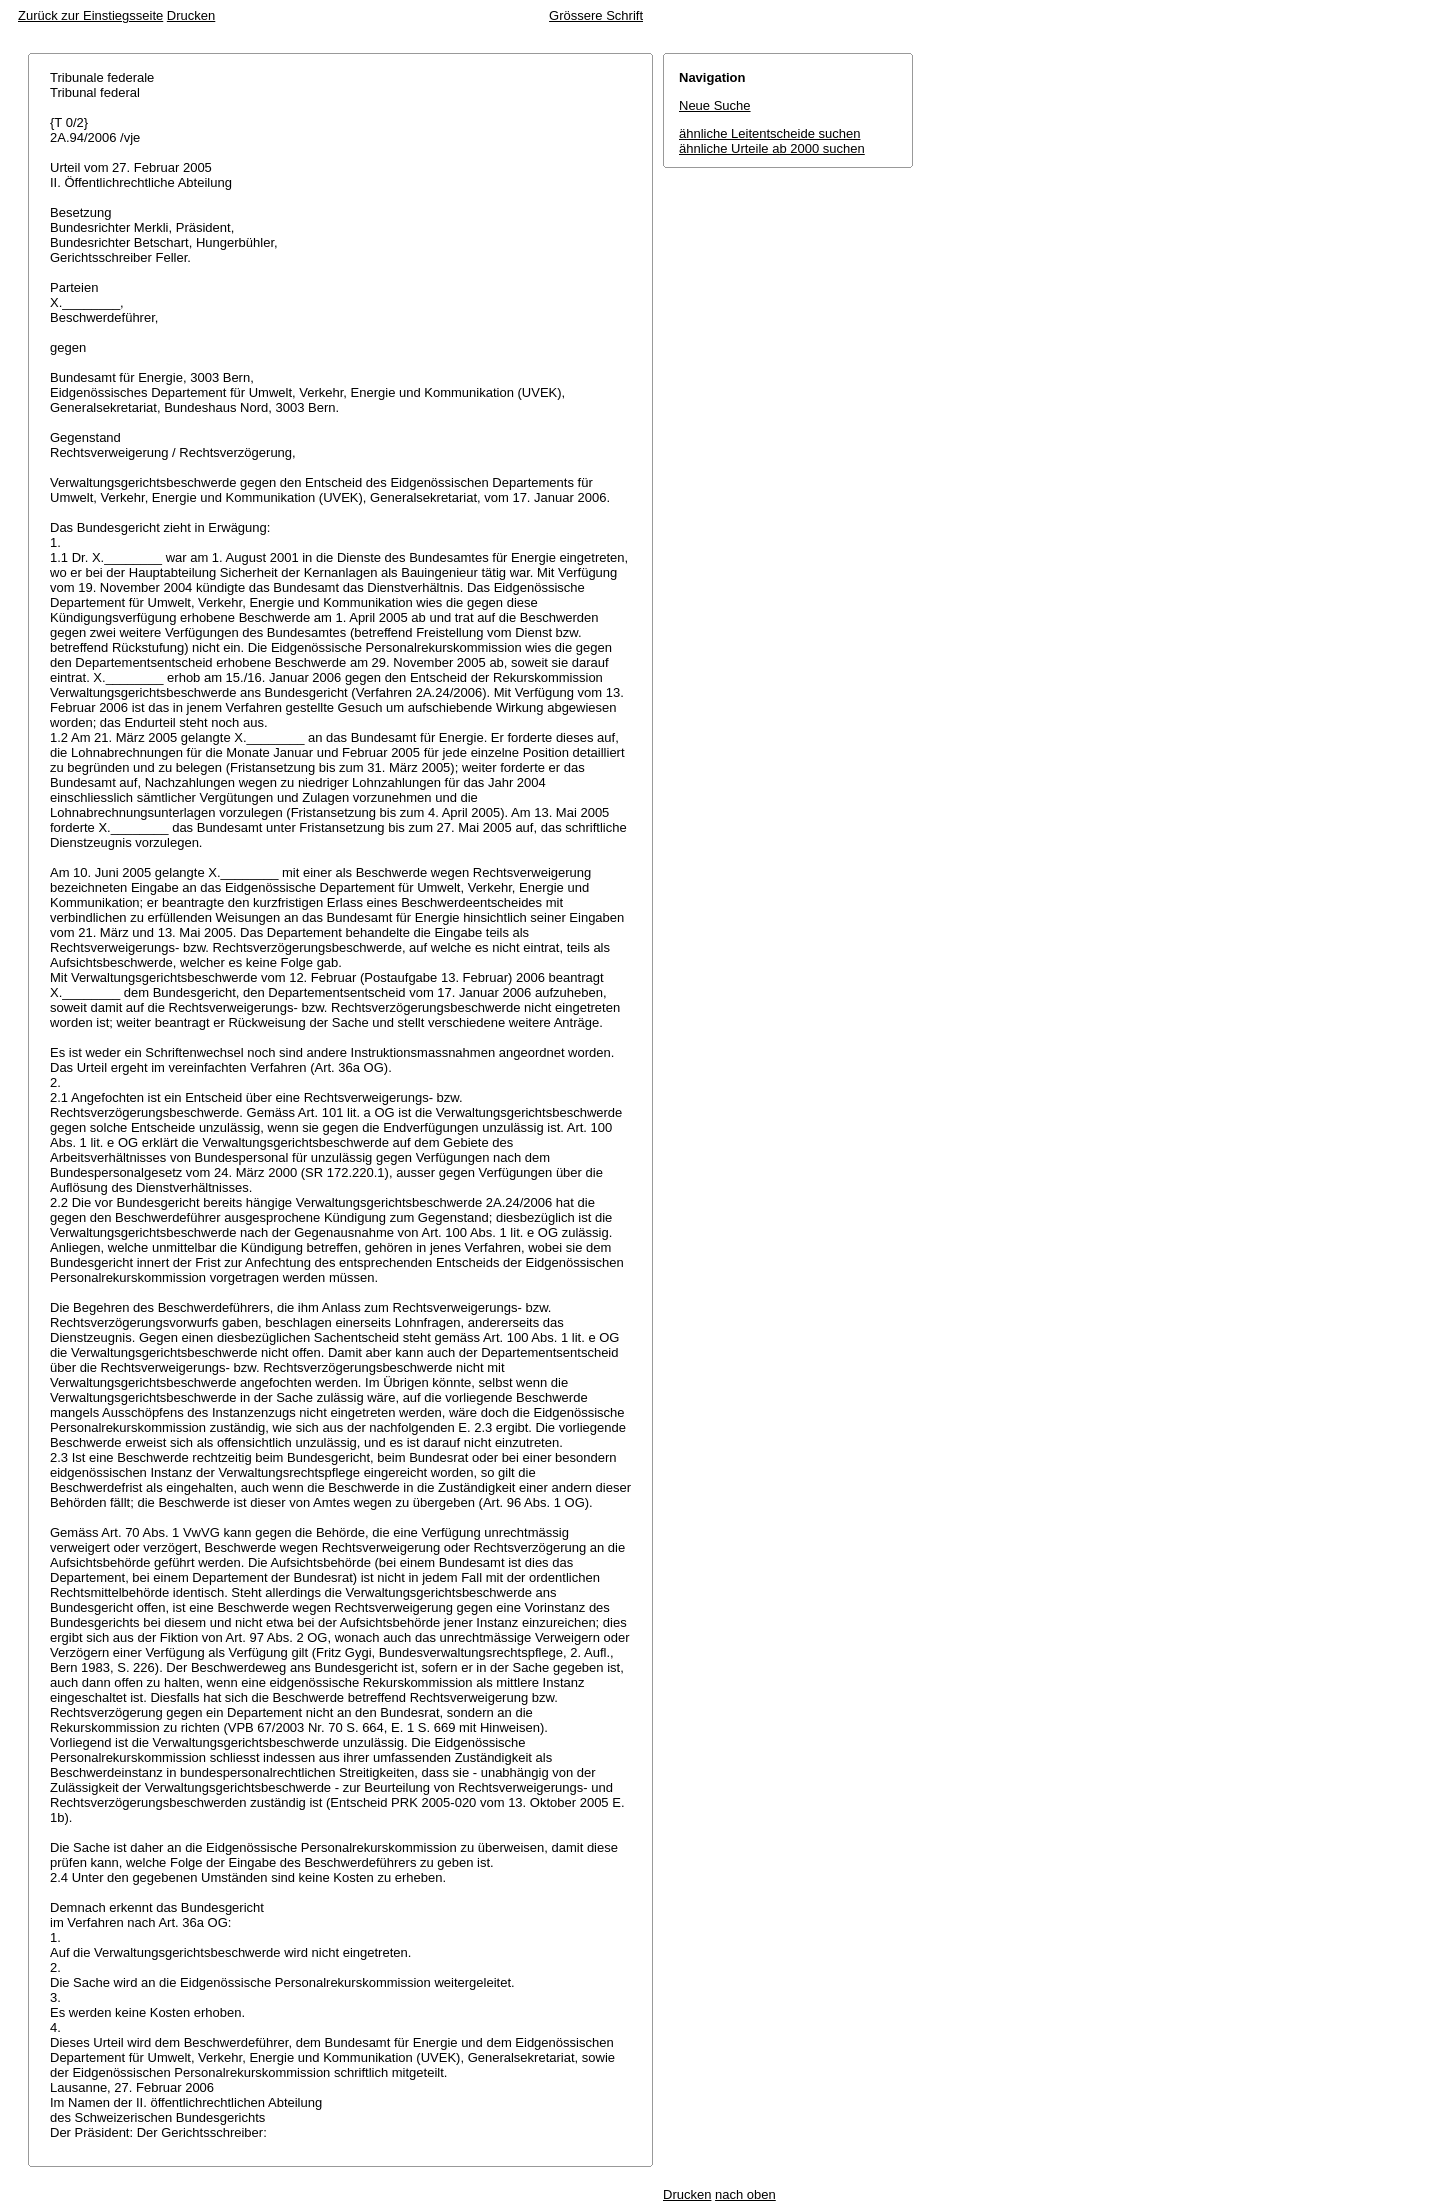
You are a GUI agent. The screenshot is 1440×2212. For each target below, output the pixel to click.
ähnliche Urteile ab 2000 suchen (772, 148)
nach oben (745, 2194)
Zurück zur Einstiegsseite (90, 15)
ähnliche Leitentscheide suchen (769, 133)
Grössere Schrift (596, 15)
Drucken (191, 15)
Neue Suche (715, 105)
